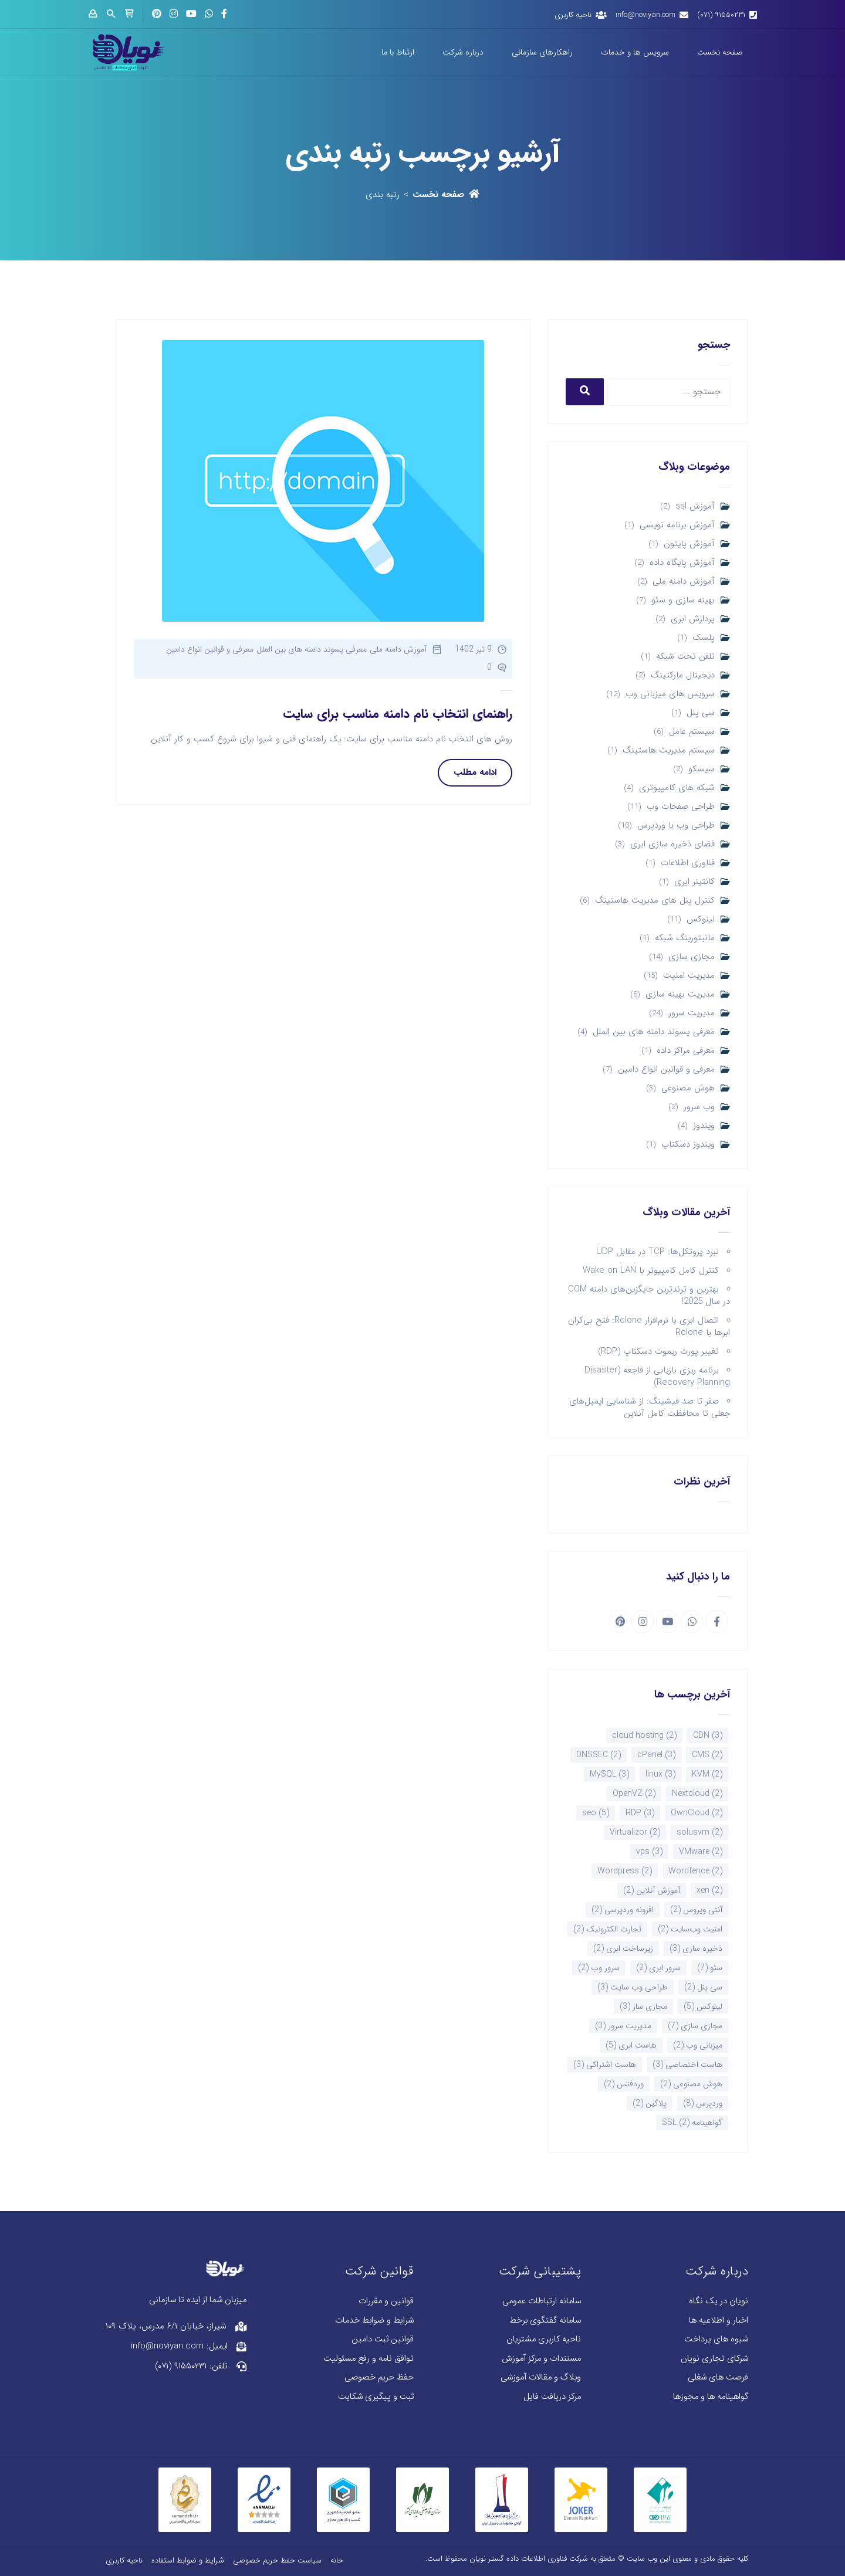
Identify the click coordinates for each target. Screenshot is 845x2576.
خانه (336, 2560)
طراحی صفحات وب (681, 807)
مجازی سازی (691, 957)
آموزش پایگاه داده (682, 563)
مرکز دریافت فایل (552, 2396)
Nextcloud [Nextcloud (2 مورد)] (697, 1793)
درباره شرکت (463, 52)
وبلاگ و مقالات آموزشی (541, 2377)
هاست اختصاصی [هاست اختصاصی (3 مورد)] (687, 2064)
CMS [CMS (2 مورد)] (707, 1754)
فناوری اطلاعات (688, 863)
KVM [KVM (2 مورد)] (707, 1774)
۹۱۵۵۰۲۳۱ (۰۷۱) (721, 15)
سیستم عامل (692, 732)
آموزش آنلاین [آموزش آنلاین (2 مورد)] (651, 1890)
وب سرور (699, 1107)
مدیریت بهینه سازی (680, 994)
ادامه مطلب (475, 772)
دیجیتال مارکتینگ (683, 675)
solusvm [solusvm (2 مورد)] (699, 1832)
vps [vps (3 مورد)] (649, 1851)
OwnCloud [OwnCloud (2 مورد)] (696, 1812)
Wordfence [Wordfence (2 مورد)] (695, 1871)
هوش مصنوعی (688, 1088)
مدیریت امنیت (689, 976)
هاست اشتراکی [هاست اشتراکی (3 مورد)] (604, 2064)
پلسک (703, 638)
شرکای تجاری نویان (714, 2358)
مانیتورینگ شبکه (685, 938)
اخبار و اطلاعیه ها (718, 2320)
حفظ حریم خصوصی (379, 2377)
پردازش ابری (693, 619)
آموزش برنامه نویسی (677, 525)
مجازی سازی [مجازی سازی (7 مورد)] (695, 2025)
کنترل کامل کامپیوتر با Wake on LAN (651, 1270)
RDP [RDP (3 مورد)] (640, 1812)
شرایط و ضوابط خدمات (374, 2320)
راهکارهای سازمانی (542, 52)
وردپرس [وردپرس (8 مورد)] (702, 2103)
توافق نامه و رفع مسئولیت (368, 2358)
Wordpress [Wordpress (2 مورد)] (624, 1871)
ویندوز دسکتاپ (688, 1144)
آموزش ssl (695, 506)
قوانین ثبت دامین (382, 2339)
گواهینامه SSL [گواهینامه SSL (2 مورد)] (692, 2122)
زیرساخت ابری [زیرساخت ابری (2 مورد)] (623, 1948)
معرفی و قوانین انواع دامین (666, 1069)
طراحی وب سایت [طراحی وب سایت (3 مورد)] (632, 1987)
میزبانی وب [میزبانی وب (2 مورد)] (697, 2045)
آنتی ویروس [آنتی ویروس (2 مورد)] (696, 1909)
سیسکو (701, 769)
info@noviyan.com (645, 15)
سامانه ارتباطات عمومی (541, 2301)
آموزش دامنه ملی (684, 581)
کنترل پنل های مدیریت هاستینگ (655, 900)
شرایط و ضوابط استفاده (187, 2560)
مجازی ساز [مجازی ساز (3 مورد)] (643, 2006)
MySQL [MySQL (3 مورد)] (609, 1774)
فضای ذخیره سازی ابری (672, 844)
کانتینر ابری (694, 882)
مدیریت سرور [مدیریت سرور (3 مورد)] (623, 2025)
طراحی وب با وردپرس (676, 825)
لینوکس (701, 919)
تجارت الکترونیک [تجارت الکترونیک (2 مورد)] (607, 1929)
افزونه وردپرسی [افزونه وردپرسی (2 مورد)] (623, 1909)
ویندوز (704, 1126)
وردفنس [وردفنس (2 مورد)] (624, 2083)
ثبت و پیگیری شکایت (376, 2396)
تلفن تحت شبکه (685, 656)
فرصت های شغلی (718, 2377)
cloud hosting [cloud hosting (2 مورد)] (644, 1735)
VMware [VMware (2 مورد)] (700, 1851)
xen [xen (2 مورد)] (709, 1890)
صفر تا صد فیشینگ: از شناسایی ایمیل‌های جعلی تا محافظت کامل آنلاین (649, 1407)
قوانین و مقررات (386, 2301)
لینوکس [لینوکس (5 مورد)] (703, 2006)
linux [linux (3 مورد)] (660, 1774)
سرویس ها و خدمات (635, 52)
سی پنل (701, 713)
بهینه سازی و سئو (683, 600)
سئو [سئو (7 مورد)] (709, 1967)
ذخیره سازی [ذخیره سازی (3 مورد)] (696, 1948)
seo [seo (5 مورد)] (595, 1812)
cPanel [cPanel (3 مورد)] (656, 1754)
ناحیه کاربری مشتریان (543, 2339)
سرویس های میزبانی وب (670, 694)
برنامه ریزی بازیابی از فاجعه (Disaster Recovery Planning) (657, 1376)
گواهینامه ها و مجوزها (710, 2396)
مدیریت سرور (691, 1013)
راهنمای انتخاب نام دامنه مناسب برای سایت (397, 714)
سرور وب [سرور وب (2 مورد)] (599, 1967)
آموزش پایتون (689, 544)
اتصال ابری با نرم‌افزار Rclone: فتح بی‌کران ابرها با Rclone (649, 1326)
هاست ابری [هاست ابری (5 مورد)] (631, 2045)
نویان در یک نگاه (718, 2301)
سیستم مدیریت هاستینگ (669, 750)
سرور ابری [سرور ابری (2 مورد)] (658, 1967)
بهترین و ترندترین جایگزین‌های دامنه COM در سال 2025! (649, 1295)
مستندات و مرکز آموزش (541, 2358)
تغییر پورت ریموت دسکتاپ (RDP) (658, 1351)
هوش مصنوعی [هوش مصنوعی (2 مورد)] (691, 2083)
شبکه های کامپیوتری (677, 788)
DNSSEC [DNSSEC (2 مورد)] (598, 1754)
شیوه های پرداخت (716, 2339)
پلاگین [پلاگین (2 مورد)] (650, 2103)
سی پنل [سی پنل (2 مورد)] (703, 1987)
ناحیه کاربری (573, 15)
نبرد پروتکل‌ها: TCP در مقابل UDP (657, 1252)
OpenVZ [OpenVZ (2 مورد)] (634, 1793)
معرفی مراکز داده (686, 1051)
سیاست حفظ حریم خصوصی (277, 2560)
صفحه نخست (720, 52)
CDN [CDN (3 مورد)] (707, 1735)
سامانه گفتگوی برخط (545, 2320)
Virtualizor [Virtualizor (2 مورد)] (635, 1832)
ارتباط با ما (397, 52)
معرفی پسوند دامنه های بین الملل (654, 1032)
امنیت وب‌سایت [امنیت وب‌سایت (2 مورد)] (690, 1929)
